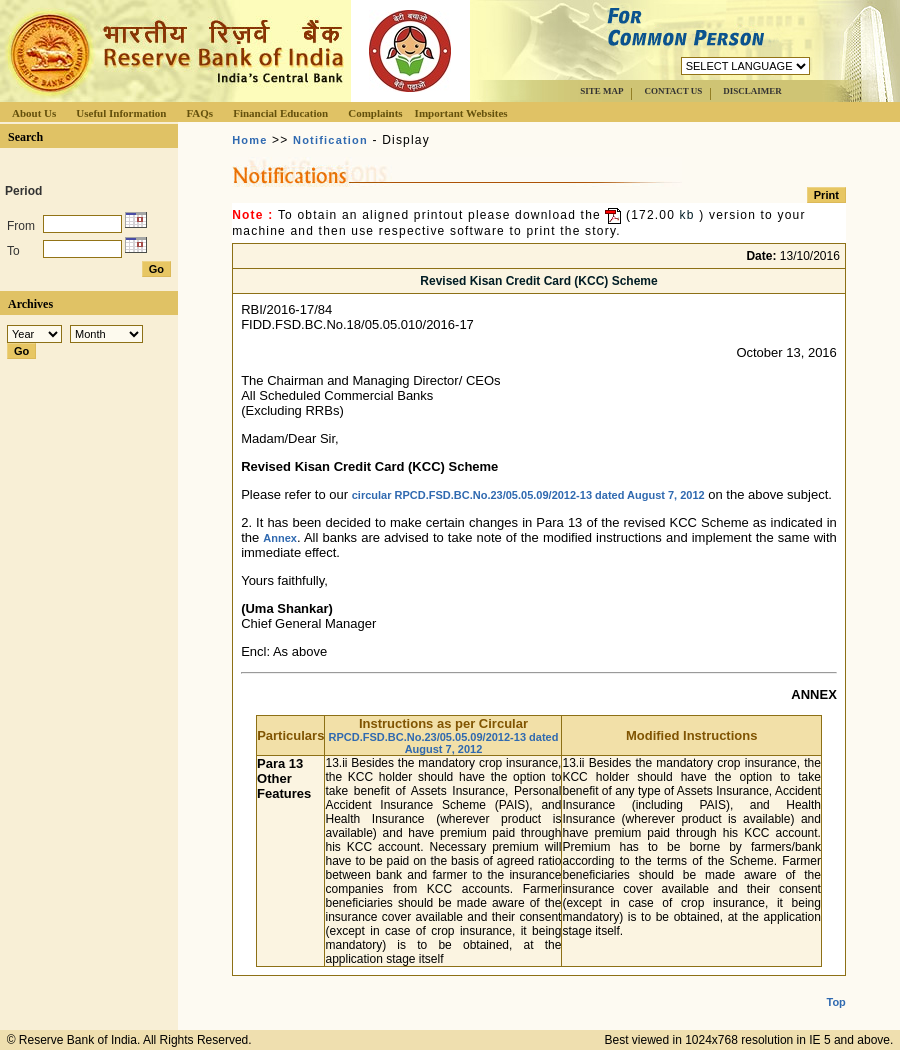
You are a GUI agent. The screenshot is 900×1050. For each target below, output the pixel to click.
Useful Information (121, 113)
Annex (280, 538)
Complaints (375, 113)
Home (249, 140)
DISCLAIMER (752, 91)
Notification (330, 140)
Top (836, 986)
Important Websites (461, 113)
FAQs (199, 113)
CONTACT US (673, 91)
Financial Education (280, 113)
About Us (34, 113)
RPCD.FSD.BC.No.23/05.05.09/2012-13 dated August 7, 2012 (444, 743)
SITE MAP (601, 91)
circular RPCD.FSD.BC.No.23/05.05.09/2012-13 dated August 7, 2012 (528, 495)
